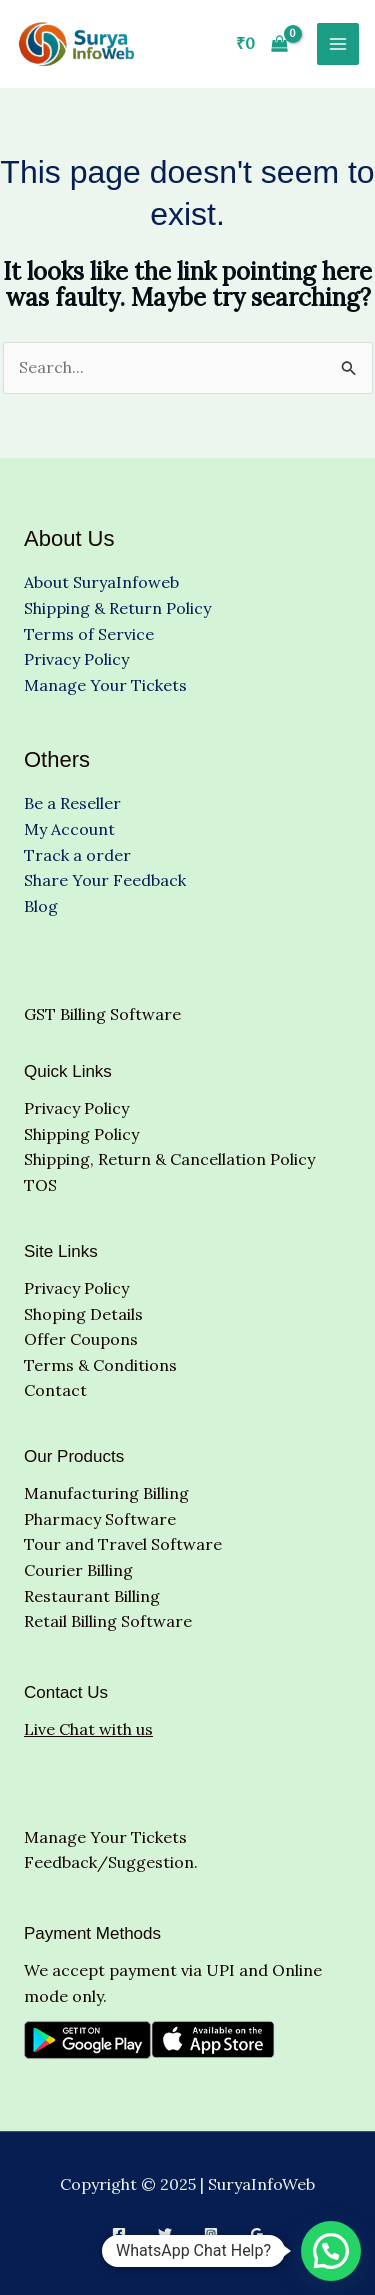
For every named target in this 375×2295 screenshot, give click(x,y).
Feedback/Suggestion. (111, 1862)
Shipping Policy (81, 1134)
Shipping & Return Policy (117, 608)
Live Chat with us (88, 1729)
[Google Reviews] (257, 2234)
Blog (41, 906)
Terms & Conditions (100, 1365)
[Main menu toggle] (338, 44)
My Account (69, 829)
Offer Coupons (81, 1339)
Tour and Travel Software (123, 1544)
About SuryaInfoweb (101, 582)
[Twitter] (165, 2234)
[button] (331, 2251)
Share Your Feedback (105, 880)
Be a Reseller (72, 803)
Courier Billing (78, 1570)
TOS (40, 1185)
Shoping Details (83, 1314)
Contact (55, 1390)
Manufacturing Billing (106, 1493)
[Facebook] (119, 2234)
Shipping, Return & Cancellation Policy (169, 1159)
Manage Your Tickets (105, 685)
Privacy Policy (76, 659)
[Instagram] (211, 2234)
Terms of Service (89, 634)
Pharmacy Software (100, 1519)
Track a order (77, 855)
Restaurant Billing (92, 1596)
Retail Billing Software (108, 1621)
